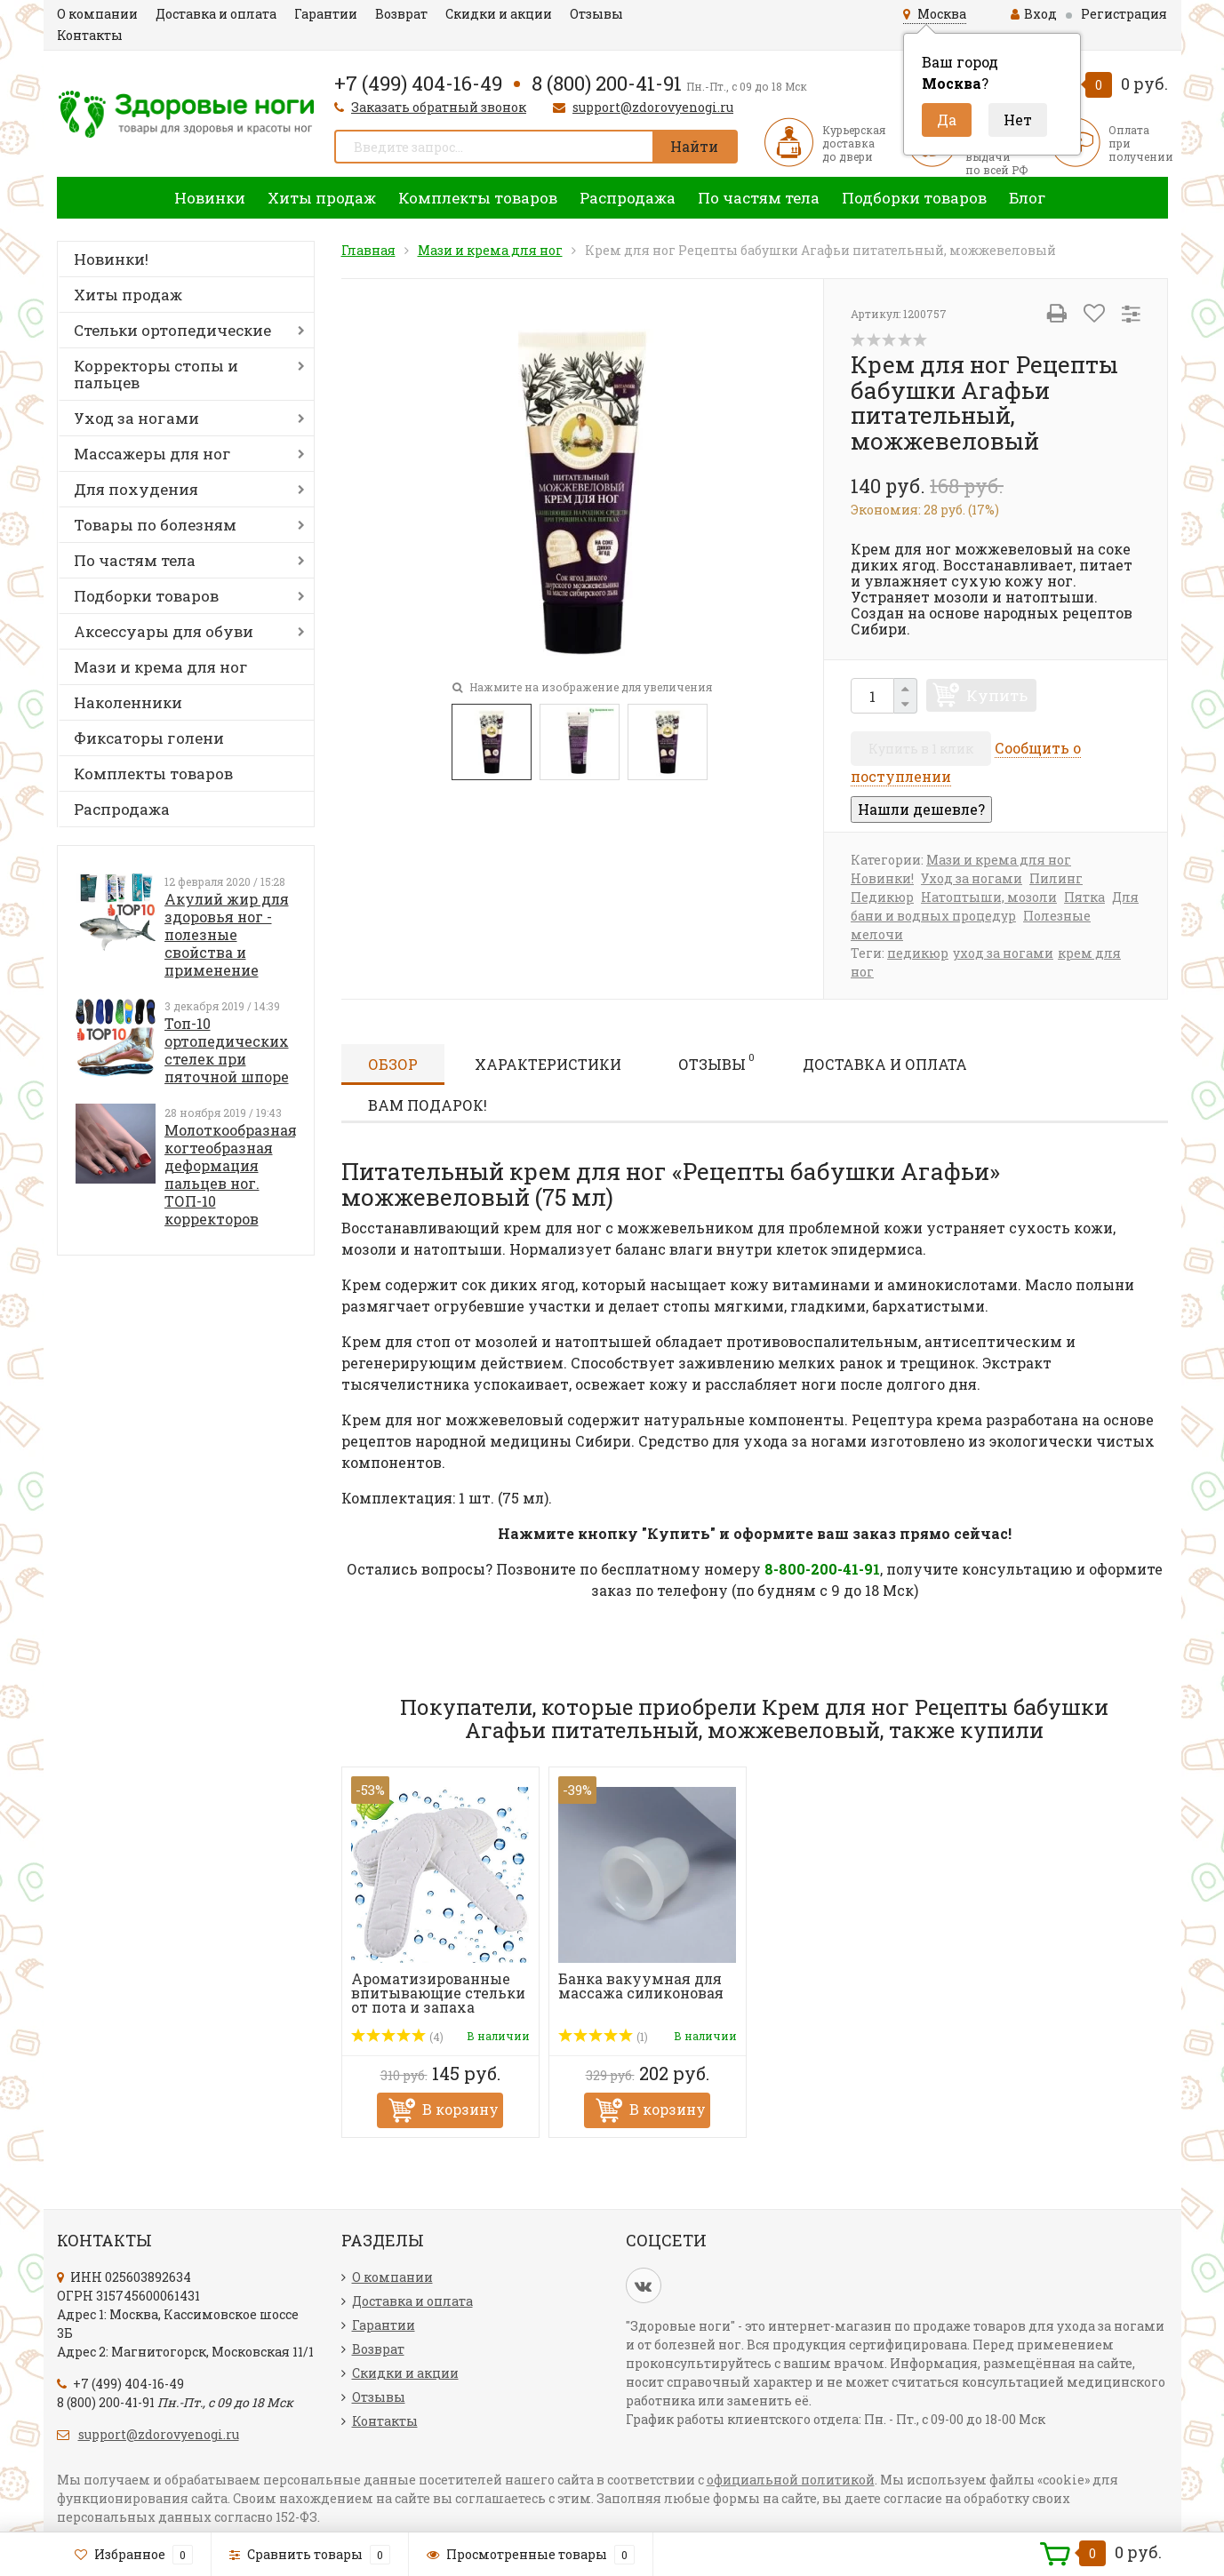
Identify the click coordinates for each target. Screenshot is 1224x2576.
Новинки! (111, 259)
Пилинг (1056, 878)
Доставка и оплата (216, 13)
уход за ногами (1003, 953)
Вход (1034, 13)
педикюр (917, 953)
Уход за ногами (136, 418)
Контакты (90, 35)
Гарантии (325, 13)
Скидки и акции (498, 13)
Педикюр (882, 897)
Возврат (401, 13)
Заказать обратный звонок (438, 107)
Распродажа (628, 197)
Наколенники (128, 702)
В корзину (460, 2109)
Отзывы (596, 13)
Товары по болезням (155, 524)
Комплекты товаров (477, 197)
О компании (97, 13)
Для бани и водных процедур (995, 906)
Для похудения (136, 489)
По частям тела (759, 197)
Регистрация (1124, 13)
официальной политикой (791, 2479)
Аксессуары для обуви (163, 631)
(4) (397, 2037)
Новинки (209, 197)
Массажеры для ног (152, 453)
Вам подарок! (427, 1105)
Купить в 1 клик (920, 748)
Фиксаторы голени (149, 738)
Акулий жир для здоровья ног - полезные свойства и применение (226, 934)
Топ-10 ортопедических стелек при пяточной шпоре (226, 1050)
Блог (1027, 197)
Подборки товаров (914, 197)
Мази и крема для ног (161, 667)
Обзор (393, 1064)
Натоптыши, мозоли (989, 897)
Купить (997, 695)
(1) (603, 2037)
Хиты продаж (322, 197)
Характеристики (548, 1064)
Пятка (1084, 897)
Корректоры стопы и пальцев (156, 374)
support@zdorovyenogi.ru (652, 107)
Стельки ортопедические (172, 330)
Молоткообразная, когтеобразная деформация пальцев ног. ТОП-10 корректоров (232, 1174)
